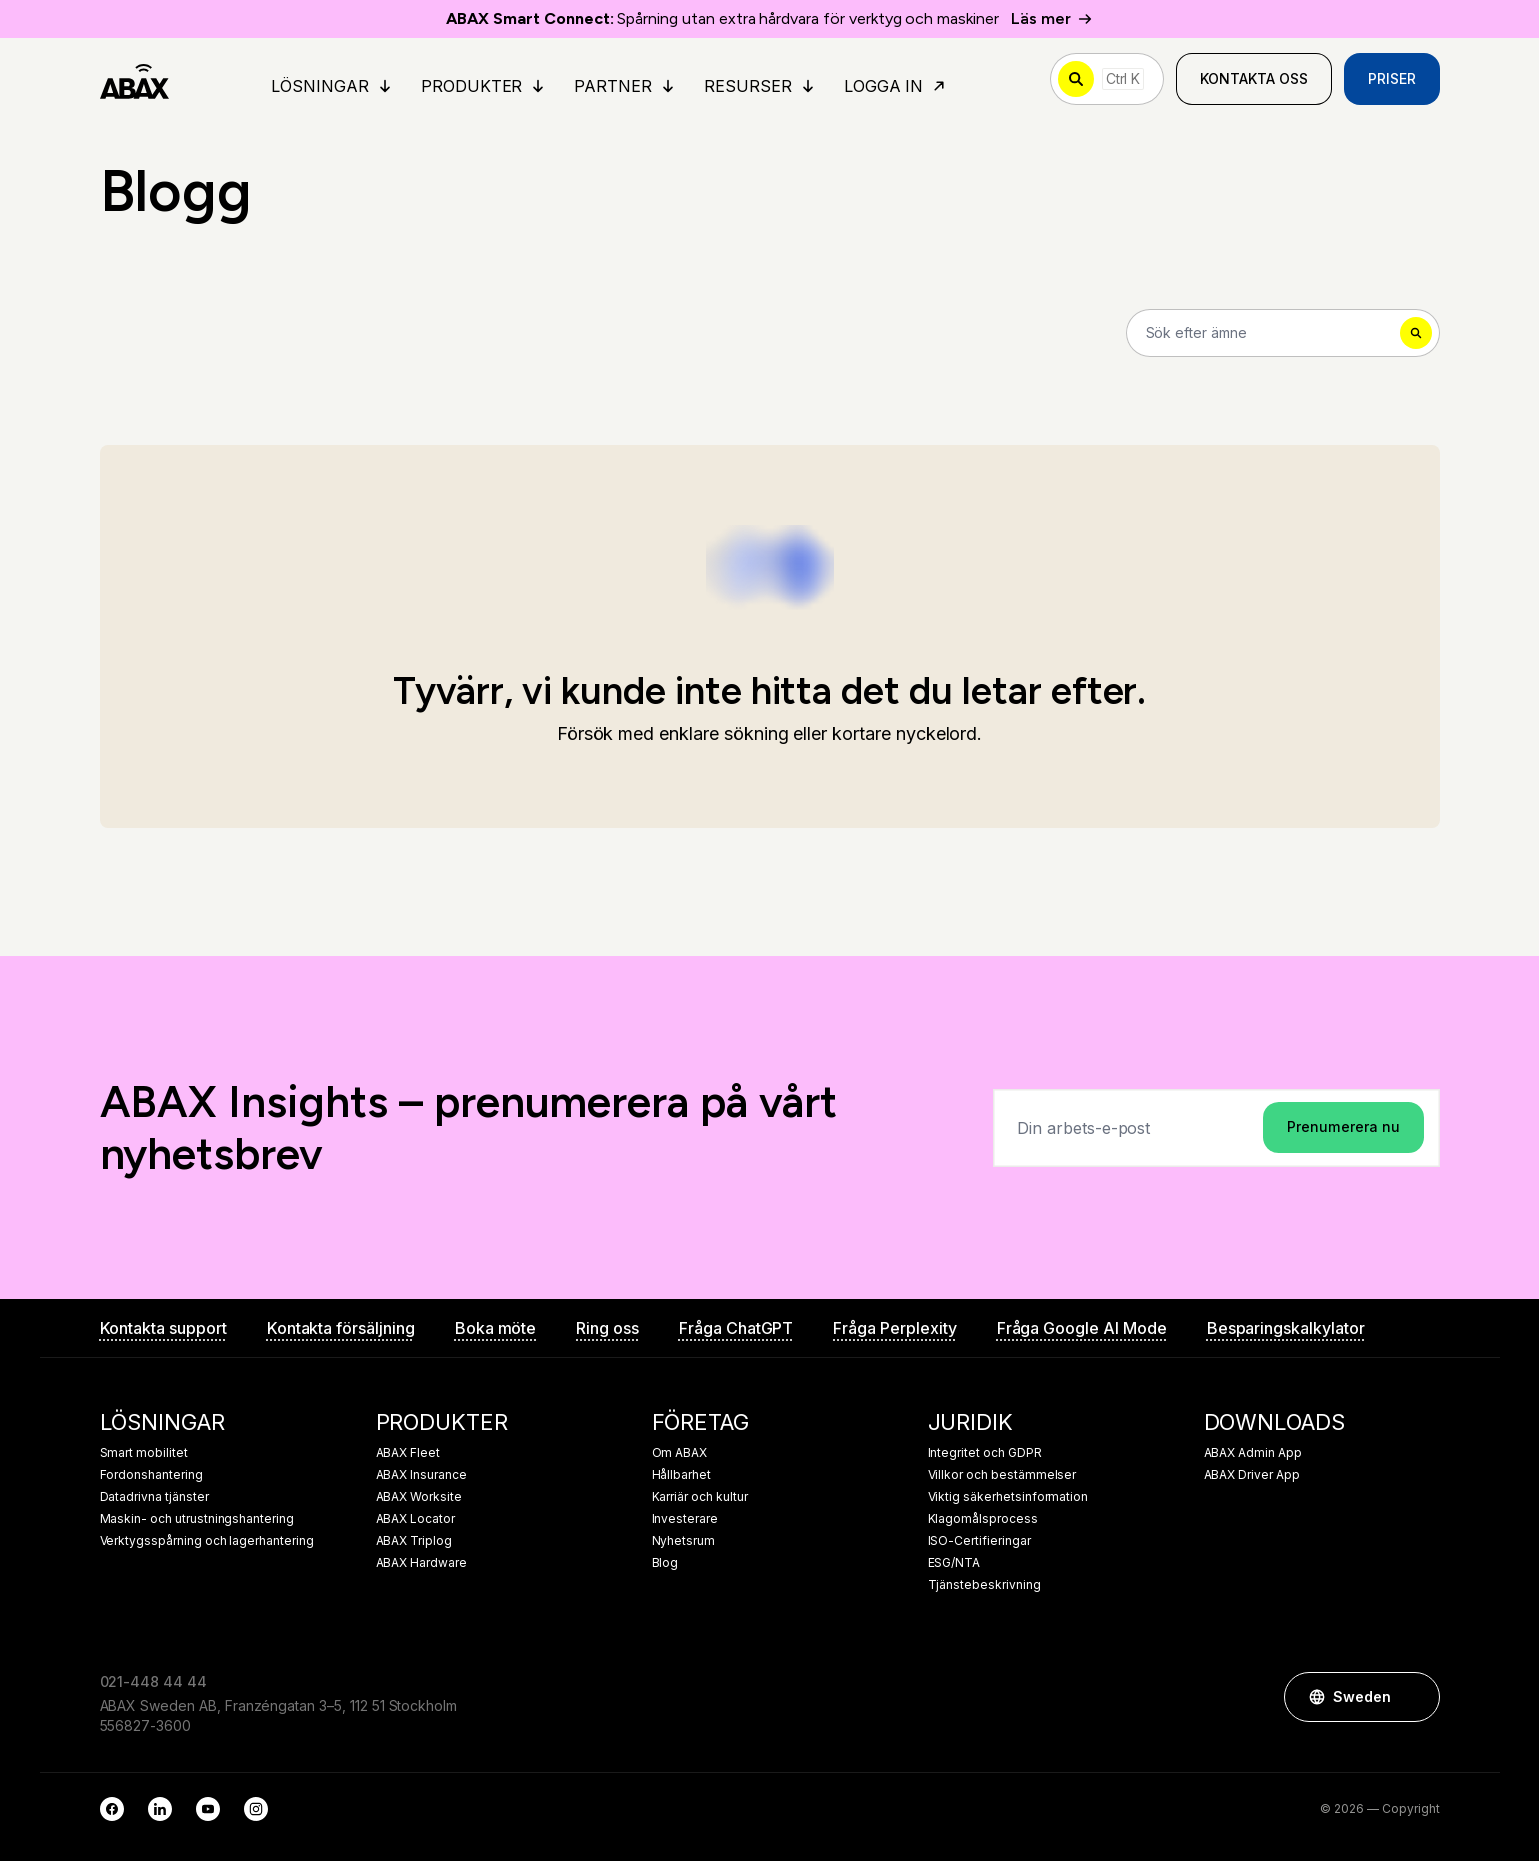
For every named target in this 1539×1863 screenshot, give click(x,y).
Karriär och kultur (700, 1499)
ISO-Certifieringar (979, 1543)
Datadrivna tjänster (154, 1499)
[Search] (1283, 334)
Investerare (685, 1521)
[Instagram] (256, 1811)
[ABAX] (135, 80)
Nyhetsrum (684, 1543)
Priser (1392, 79)
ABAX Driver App (1252, 1477)
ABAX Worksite (419, 1499)
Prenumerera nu (1343, 1128)
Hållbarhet (682, 1477)
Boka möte (496, 1330)
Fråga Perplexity (894, 1330)
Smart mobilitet (144, 1455)
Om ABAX (680, 1455)
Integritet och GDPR (985, 1455)
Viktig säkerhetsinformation (1008, 1499)
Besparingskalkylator (1286, 1330)
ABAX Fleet (408, 1455)
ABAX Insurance (421, 1477)
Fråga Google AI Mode (1082, 1330)
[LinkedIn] (160, 1811)
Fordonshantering (151, 1477)
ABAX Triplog (414, 1543)
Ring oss (607, 1330)
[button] (1415, 1699)
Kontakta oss (1253, 79)
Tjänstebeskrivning (984, 1587)
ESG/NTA (954, 1565)
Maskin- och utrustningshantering (197, 1521)
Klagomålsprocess (983, 1521)
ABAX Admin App (1253, 1455)
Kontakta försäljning (341, 1330)
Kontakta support (163, 1330)
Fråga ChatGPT (736, 1330)
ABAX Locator (415, 1521)
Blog (665, 1565)
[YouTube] (208, 1811)
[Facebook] (112, 1811)
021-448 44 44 (153, 1683)
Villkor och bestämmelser (1002, 1477)
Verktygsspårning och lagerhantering (207, 1543)
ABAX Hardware (421, 1565)
